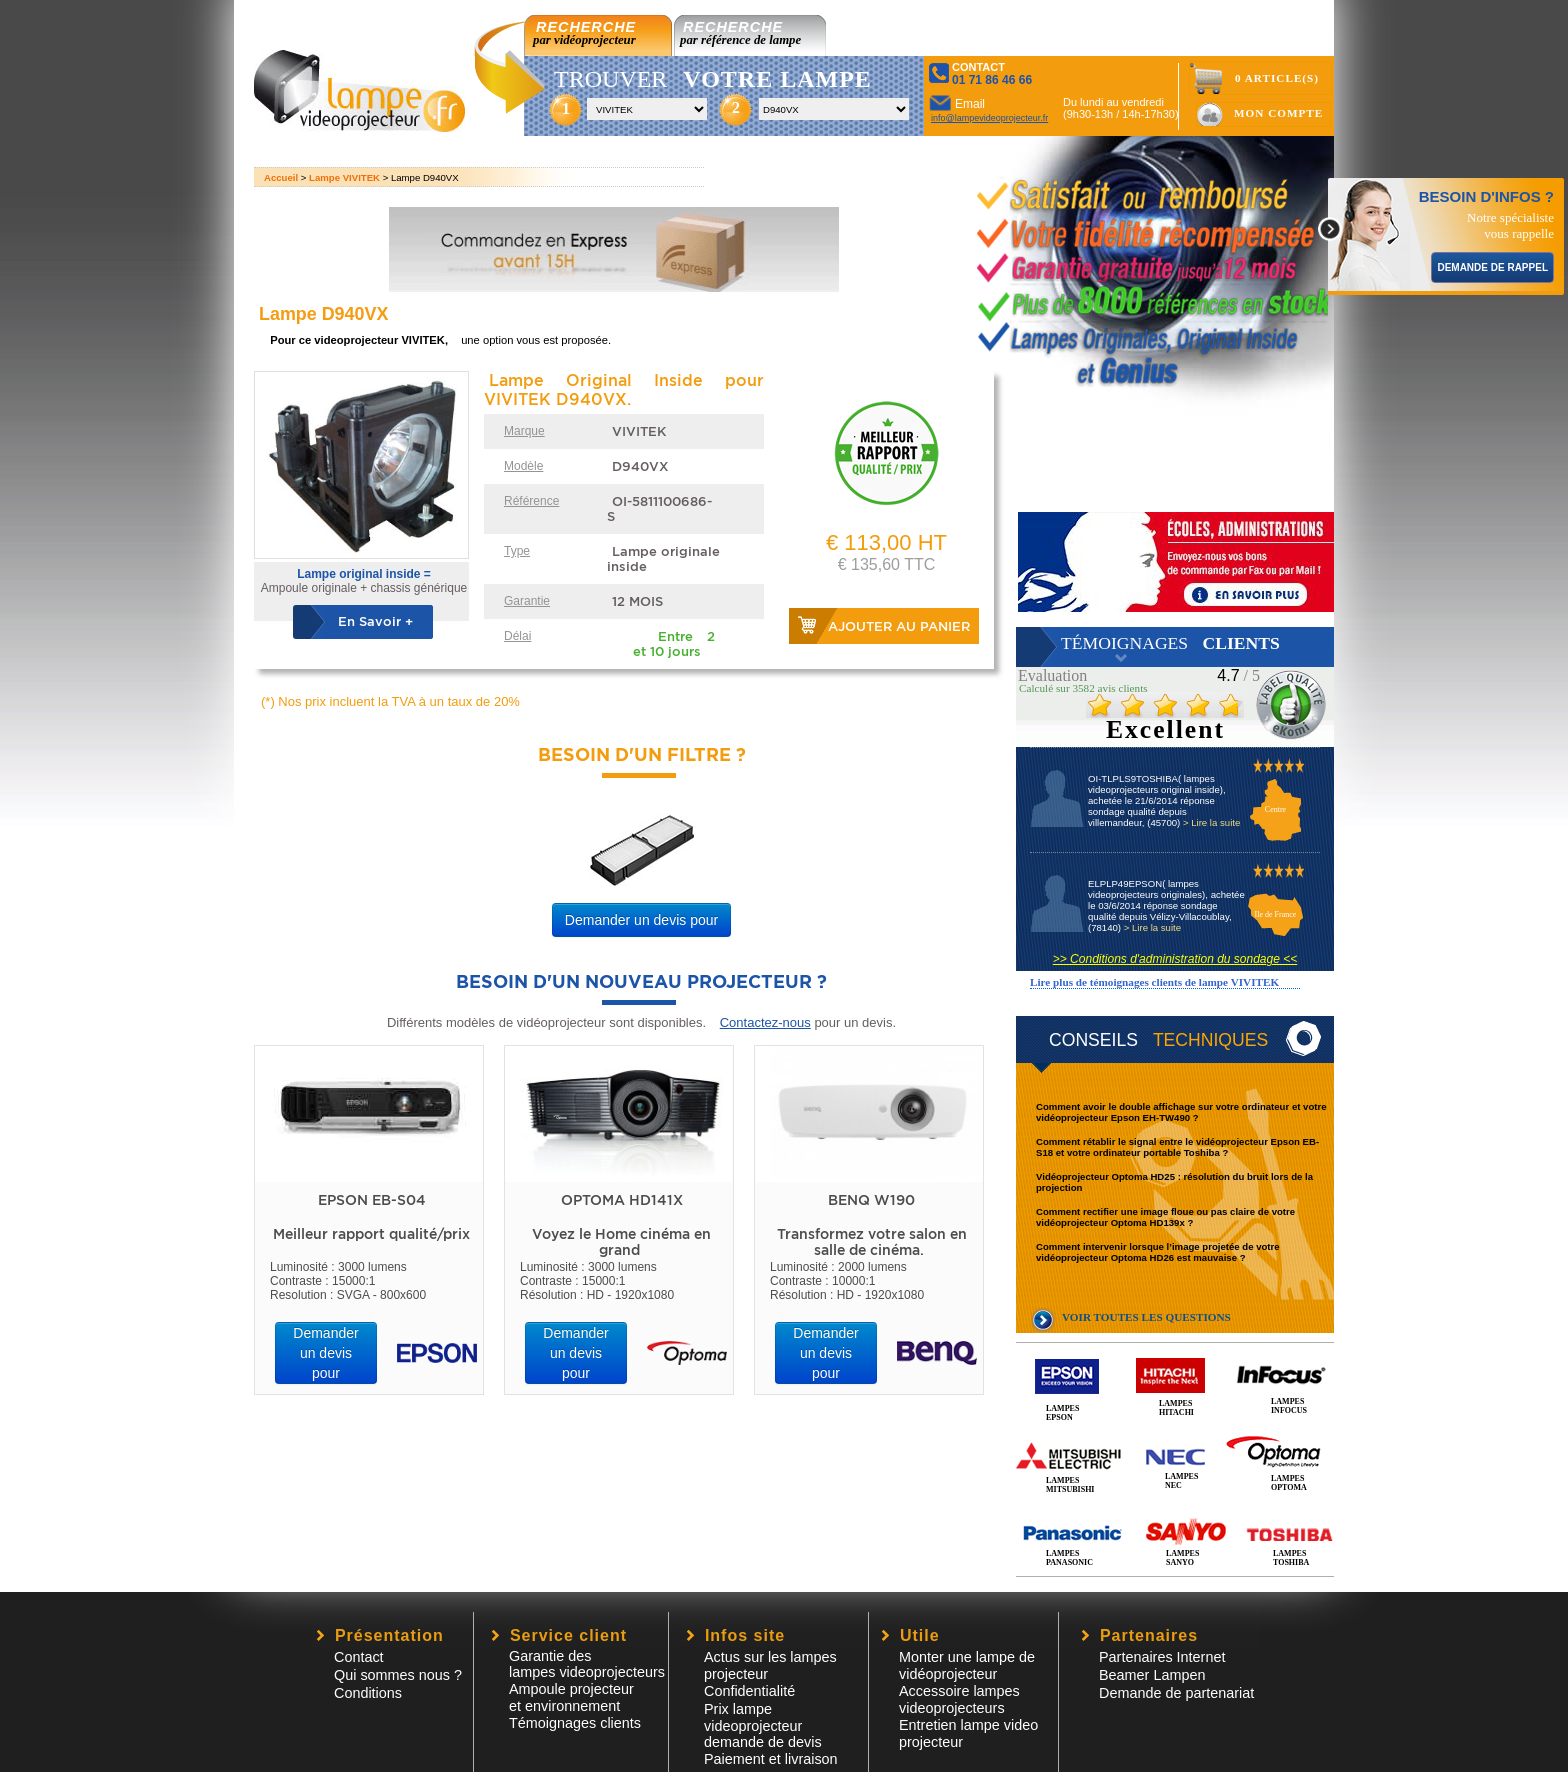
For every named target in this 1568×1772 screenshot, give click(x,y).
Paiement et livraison (771, 1759)
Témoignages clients (575, 1723)
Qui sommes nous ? (398, 1675)
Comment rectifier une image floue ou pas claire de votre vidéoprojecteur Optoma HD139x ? (1165, 1217)
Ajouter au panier (899, 626)
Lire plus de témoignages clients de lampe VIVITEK (1154, 982)
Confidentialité (749, 1691)
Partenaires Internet (1162, 1657)
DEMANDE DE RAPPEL (1492, 267)
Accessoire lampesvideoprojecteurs (959, 1699)
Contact (359, 1657)
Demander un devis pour (641, 920)
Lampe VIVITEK (344, 177)
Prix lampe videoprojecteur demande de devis (763, 1725)
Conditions (368, 1693)
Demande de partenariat (1176, 1693)
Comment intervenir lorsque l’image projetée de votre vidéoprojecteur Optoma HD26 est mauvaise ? (1158, 1252)
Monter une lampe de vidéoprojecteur (967, 1665)
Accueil (281, 177)
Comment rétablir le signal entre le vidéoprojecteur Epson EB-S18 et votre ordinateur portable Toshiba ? (1177, 1147)
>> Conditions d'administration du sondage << (1175, 959)
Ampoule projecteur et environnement (571, 1697)
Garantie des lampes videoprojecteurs (587, 1664)
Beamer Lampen (1152, 1675)
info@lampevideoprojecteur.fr (989, 118)
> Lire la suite (1211, 822)
